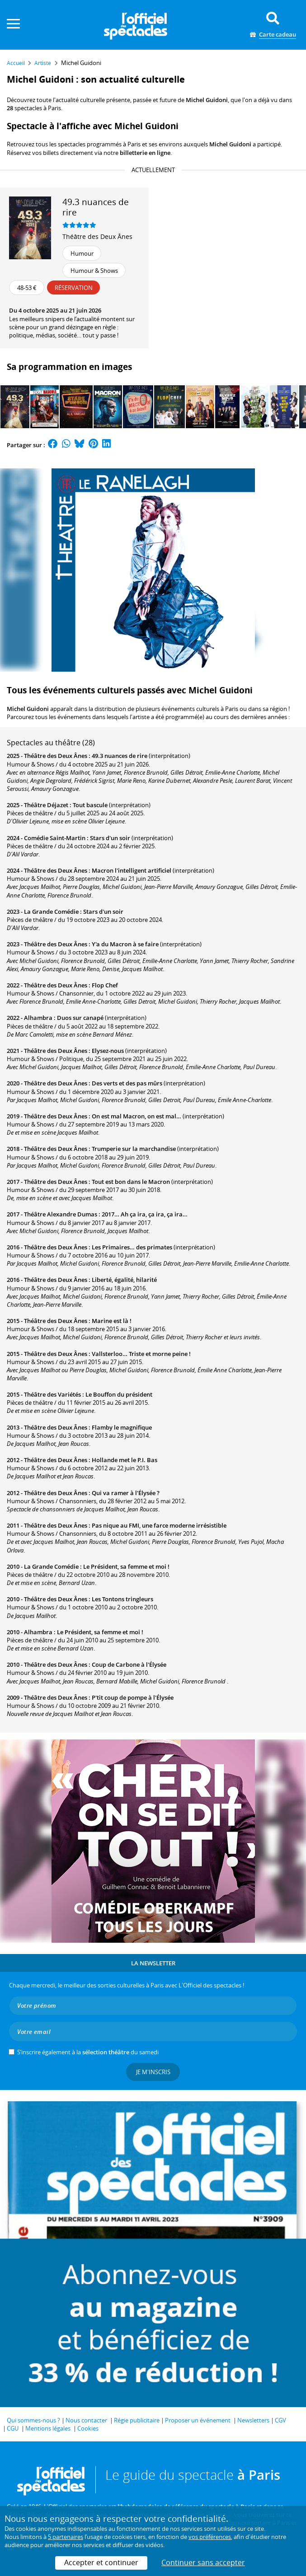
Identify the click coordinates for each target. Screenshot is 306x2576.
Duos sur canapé (80, 1018)
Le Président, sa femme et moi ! (126, 1566)
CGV (280, 2420)
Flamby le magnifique (122, 1427)
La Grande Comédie (51, 911)
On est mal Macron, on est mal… (136, 1116)
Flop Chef (105, 985)
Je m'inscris (153, 2072)
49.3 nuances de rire (119, 756)
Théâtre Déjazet (46, 805)
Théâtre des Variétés (52, 1394)
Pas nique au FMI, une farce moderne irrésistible (159, 1525)
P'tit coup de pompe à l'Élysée (133, 1697)
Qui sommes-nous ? (33, 2420)
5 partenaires (65, 2537)
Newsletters (253, 2420)
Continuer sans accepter (203, 2562)
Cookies (88, 2428)
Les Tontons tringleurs (122, 1599)
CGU (13, 2428)
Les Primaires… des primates (132, 1247)
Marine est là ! (112, 1321)
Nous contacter (86, 2420)
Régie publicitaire (137, 2420)
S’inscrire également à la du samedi (88, 2052)
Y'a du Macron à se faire (125, 944)
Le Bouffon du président (118, 1394)
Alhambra (38, 1018)
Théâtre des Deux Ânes (97, 236)
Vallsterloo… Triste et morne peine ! (141, 1354)
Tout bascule (90, 805)
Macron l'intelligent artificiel (131, 870)
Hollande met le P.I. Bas (124, 1460)
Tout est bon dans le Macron (131, 1182)
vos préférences (209, 2537)
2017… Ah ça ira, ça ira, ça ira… (145, 1214)
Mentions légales (48, 2428)
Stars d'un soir (110, 838)
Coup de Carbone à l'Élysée (129, 1664)
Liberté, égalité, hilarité (124, 1280)
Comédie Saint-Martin (54, 838)
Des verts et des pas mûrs (127, 1083)
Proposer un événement (198, 2420)
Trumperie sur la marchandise (134, 1149)
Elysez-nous (108, 1051)
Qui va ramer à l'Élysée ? (126, 1493)
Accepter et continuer (101, 2562)
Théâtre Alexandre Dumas (60, 1214)
